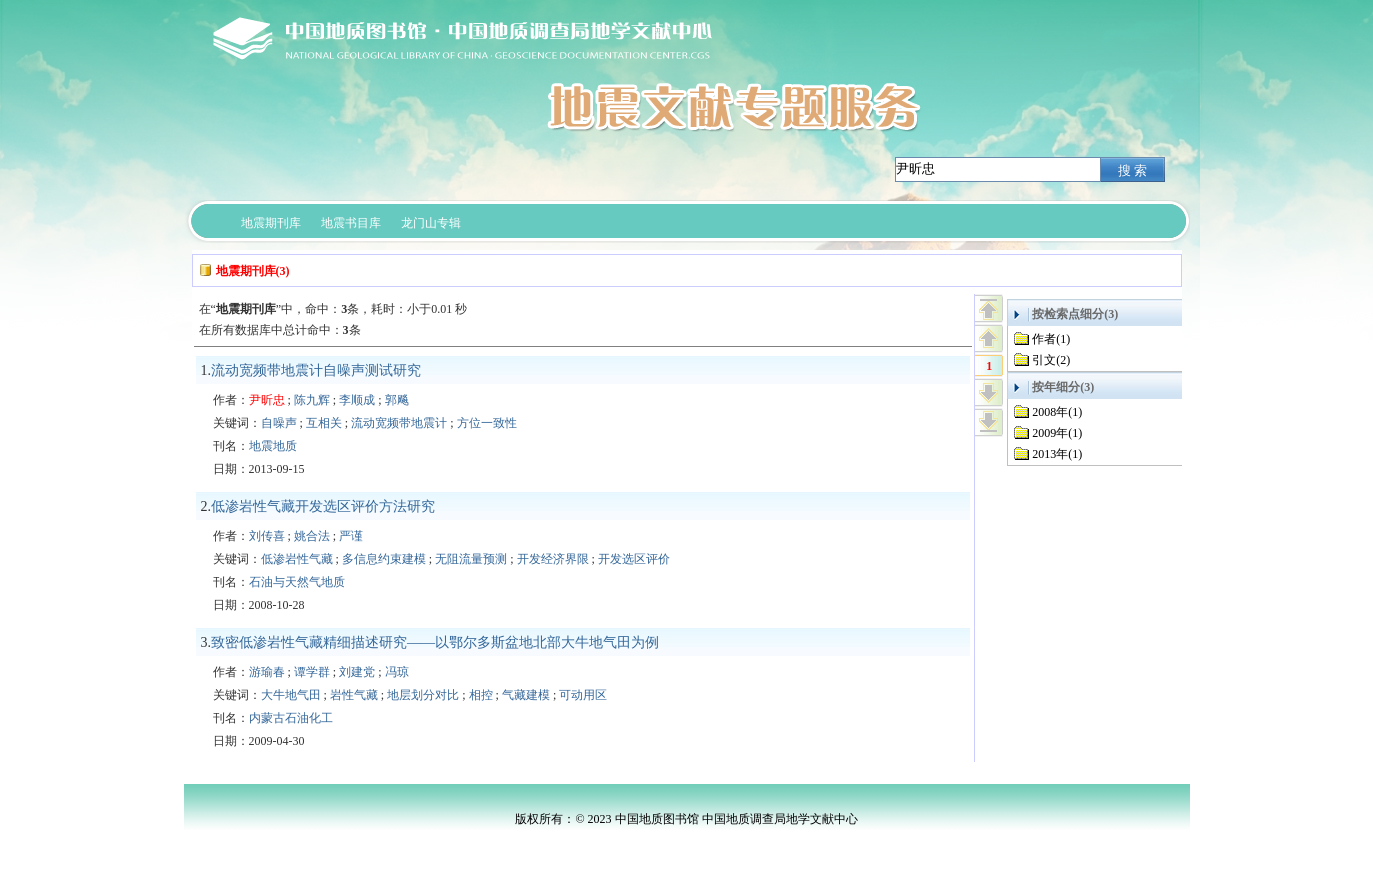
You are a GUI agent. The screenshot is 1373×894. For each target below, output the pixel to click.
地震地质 (273, 446)
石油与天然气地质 (297, 582)
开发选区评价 (634, 559)
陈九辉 (312, 400)
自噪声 (279, 423)
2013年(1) (1057, 454)
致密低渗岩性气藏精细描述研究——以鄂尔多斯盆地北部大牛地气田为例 (435, 642)
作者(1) (1051, 339)
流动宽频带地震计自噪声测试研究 (316, 370)
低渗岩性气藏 (297, 559)
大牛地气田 (291, 695)
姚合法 (312, 536)
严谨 (351, 536)
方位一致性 (487, 423)
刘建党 (357, 672)
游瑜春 (267, 672)
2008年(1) (1057, 412)
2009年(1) (1057, 433)
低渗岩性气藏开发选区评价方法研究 (323, 506)
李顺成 (357, 400)
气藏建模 (526, 695)
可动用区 (583, 695)
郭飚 (397, 400)
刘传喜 (267, 536)
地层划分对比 (423, 695)
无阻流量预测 (471, 559)
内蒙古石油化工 (291, 718)
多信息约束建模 (384, 559)
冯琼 (397, 672)
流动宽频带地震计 (399, 423)
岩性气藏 (354, 695)
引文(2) (1051, 360)
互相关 (324, 423)
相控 (481, 695)
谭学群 (312, 672)
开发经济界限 (553, 559)
